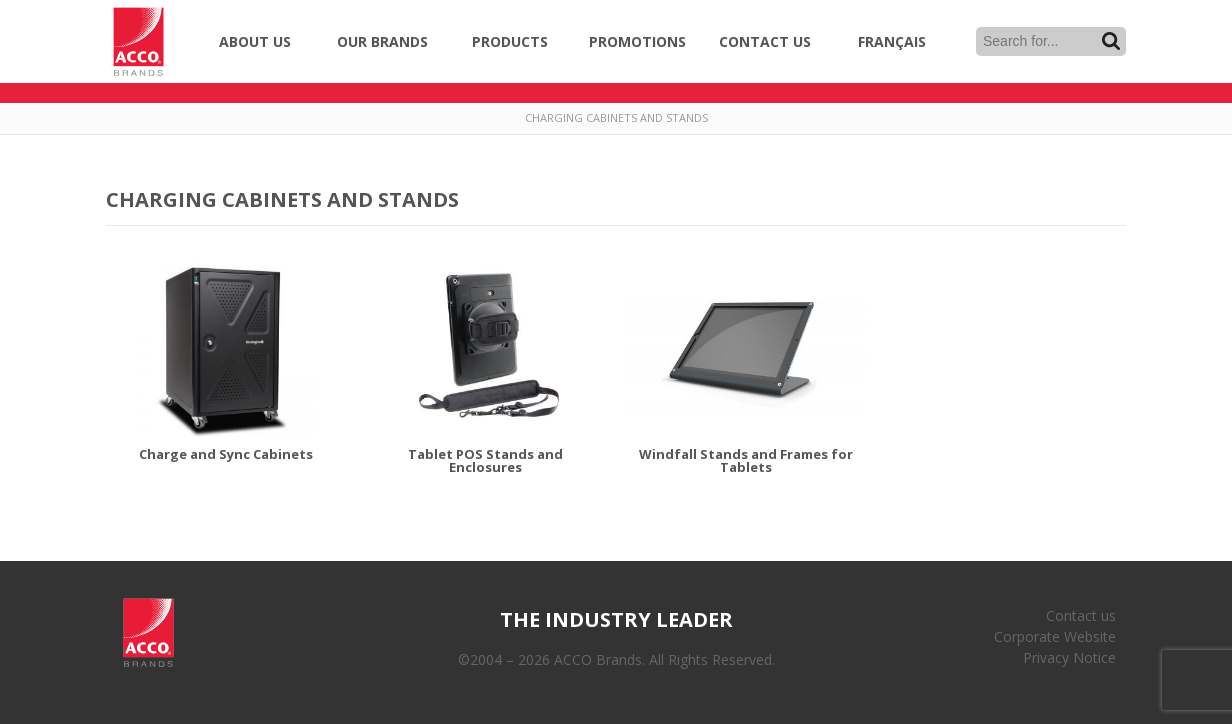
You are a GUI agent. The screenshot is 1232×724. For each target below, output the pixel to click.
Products (510, 41)
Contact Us (765, 41)
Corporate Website (1055, 636)
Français (892, 41)
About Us (255, 41)
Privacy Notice (1069, 657)
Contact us (1081, 615)
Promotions (637, 41)
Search (1111, 41)
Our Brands (382, 41)
